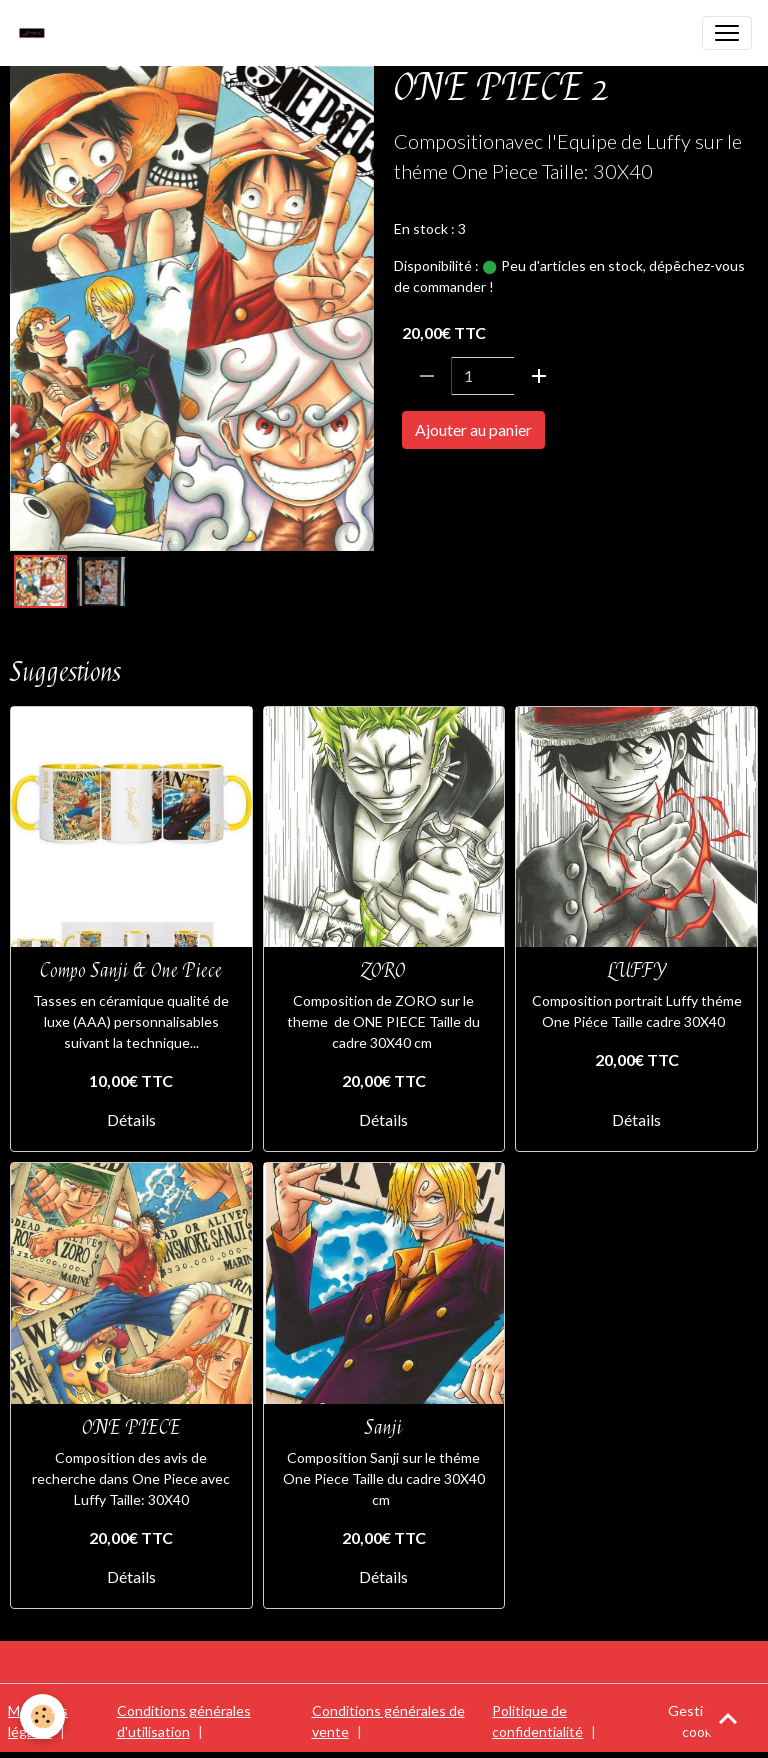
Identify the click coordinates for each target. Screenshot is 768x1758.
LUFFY (637, 970)
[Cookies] (42, 1716)
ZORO (383, 970)
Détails (131, 1119)
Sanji (383, 1427)
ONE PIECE (439, 486)
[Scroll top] (728, 1718)
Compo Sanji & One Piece (131, 970)
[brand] (37, 33)
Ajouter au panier (473, 429)
